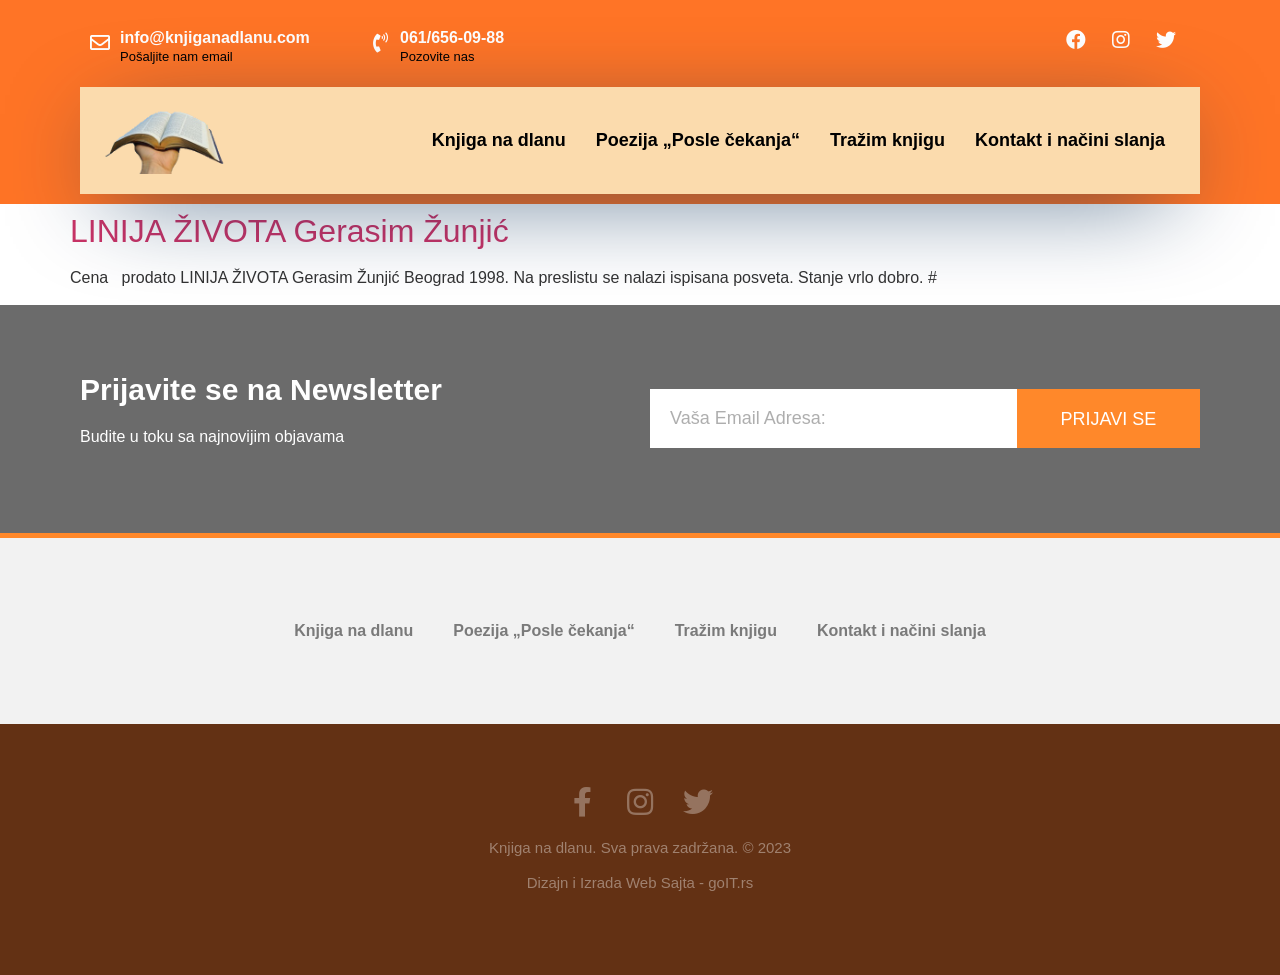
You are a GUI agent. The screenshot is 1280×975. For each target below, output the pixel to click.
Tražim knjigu (887, 140)
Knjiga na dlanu (499, 140)
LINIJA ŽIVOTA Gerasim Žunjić (289, 231)
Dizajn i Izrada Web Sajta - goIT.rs (640, 882)
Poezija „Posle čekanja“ (698, 140)
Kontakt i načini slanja (1070, 140)
